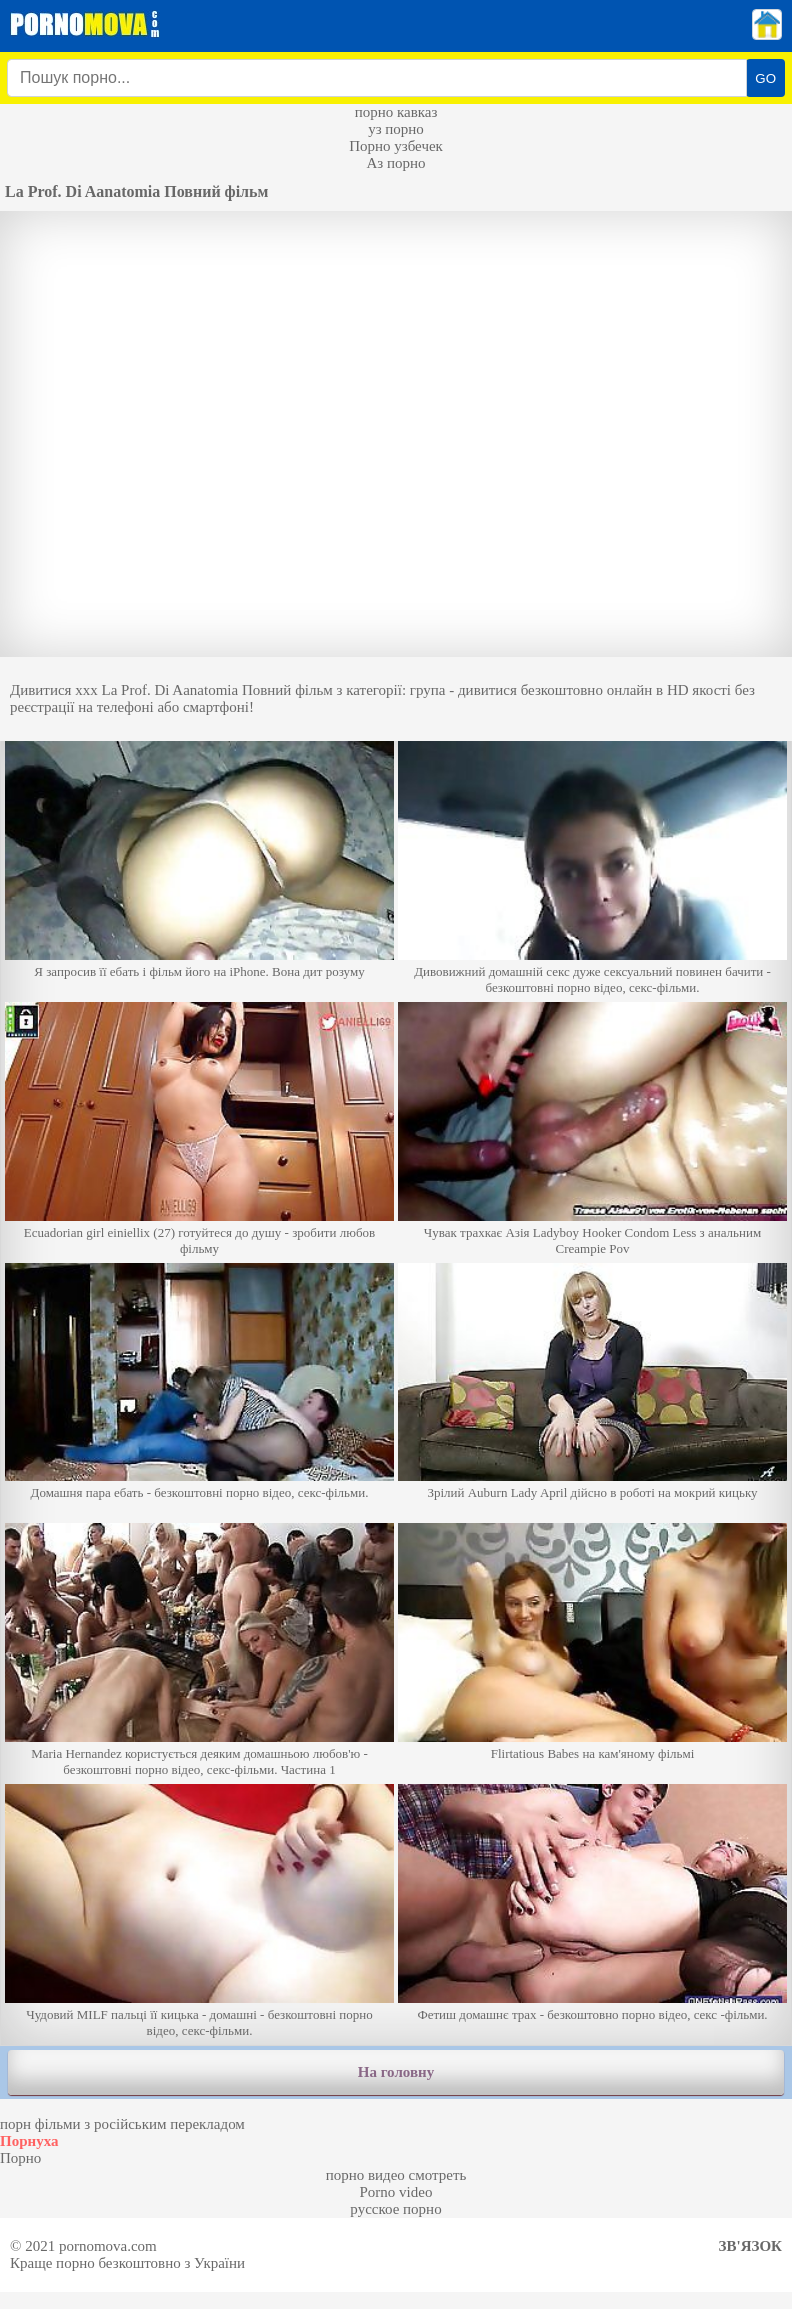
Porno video (396, 2192)
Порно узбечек (396, 146)
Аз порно (395, 163)
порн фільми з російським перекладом (122, 2124)
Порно (20, 2158)
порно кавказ (396, 112)
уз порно (396, 129)
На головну (396, 2072)
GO (765, 78)
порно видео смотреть (396, 2175)
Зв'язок (750, 2246)
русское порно (395, 2209)
